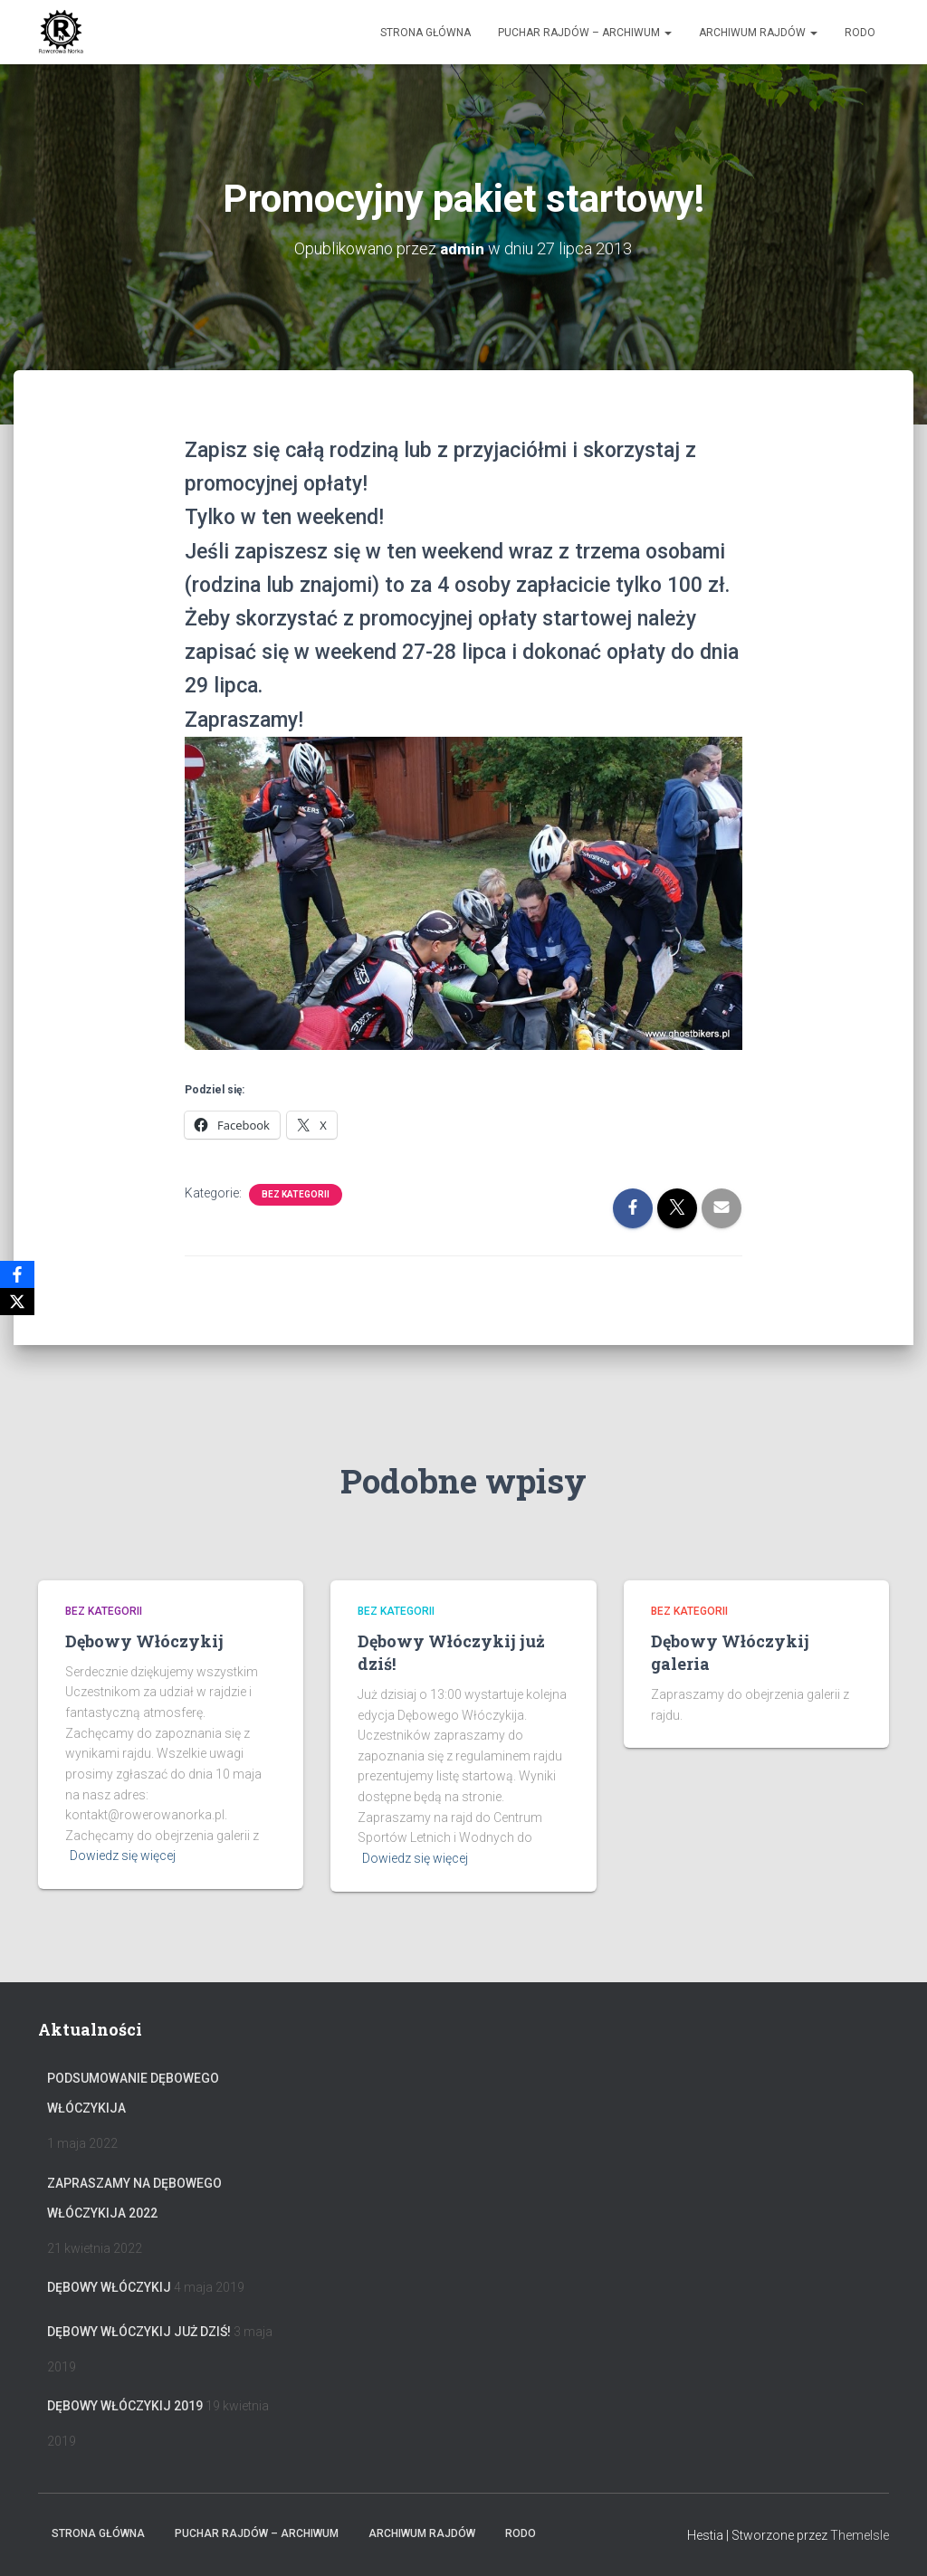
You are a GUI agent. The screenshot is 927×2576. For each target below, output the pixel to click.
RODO (860, 32)
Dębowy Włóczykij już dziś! (139, 2331)
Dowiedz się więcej (123, 1855)
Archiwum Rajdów (758, 32)
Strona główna (425, 32)
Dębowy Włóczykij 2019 (125, 2406)
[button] (667, 32)
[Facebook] (17, 1274)
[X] (17, 1301)
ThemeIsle (859, 2535)
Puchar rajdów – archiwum (585, 32)
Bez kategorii (296, 1194)
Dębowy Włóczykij (144, 1641)
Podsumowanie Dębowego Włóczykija (133, 2093)
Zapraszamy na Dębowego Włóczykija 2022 (134, 2198)
